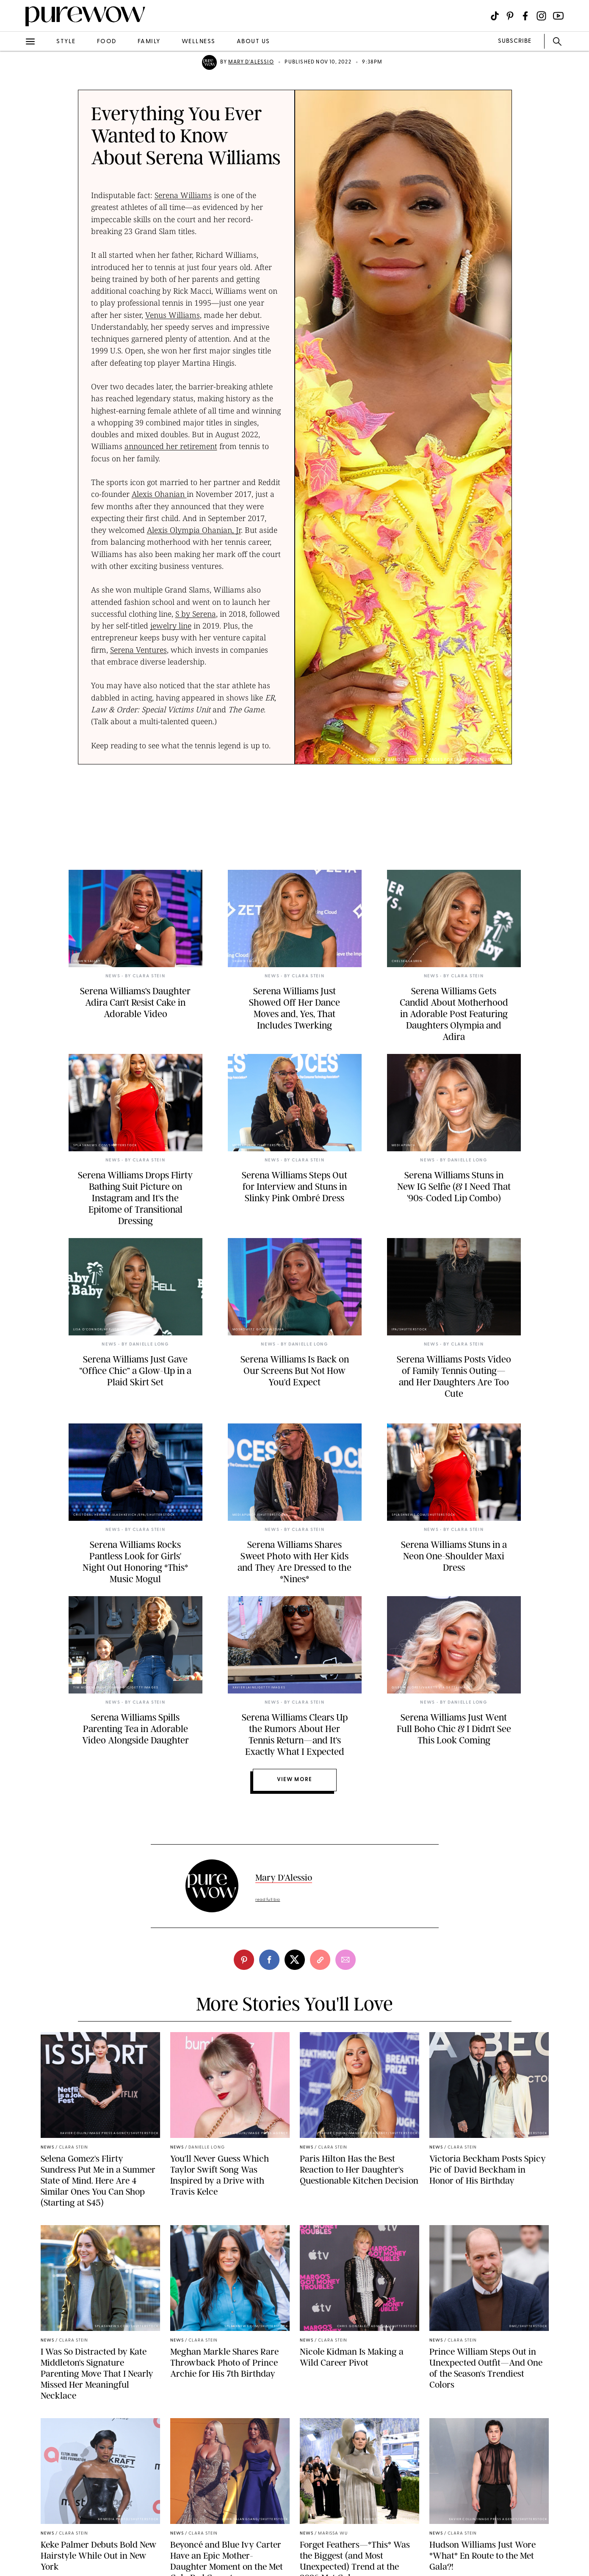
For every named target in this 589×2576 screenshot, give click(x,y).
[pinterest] (244, 1960)
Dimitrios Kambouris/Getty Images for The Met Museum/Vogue (435, 760)
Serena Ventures (138, 650)
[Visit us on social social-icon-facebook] (525, 15)
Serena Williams (183, 195)
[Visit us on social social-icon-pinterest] (510, 15)
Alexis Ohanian (159, 494)
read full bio (267, 1900)
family (149, 42)
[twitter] (295, 1960)
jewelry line (170, 626)
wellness (199, 42)
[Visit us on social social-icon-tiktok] (494, 15)
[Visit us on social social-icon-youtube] (558, 16)
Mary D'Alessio (251, 62)
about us (253, 42)
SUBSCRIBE (514, 41)
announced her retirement (170, 446)
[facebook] (269, 1960)
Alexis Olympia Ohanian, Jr (194, 530)
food (106, 42)
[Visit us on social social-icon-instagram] (541, 16)
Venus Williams (172, 315)
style (66, 42)
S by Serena (195, 614)
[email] (345, 1960)
